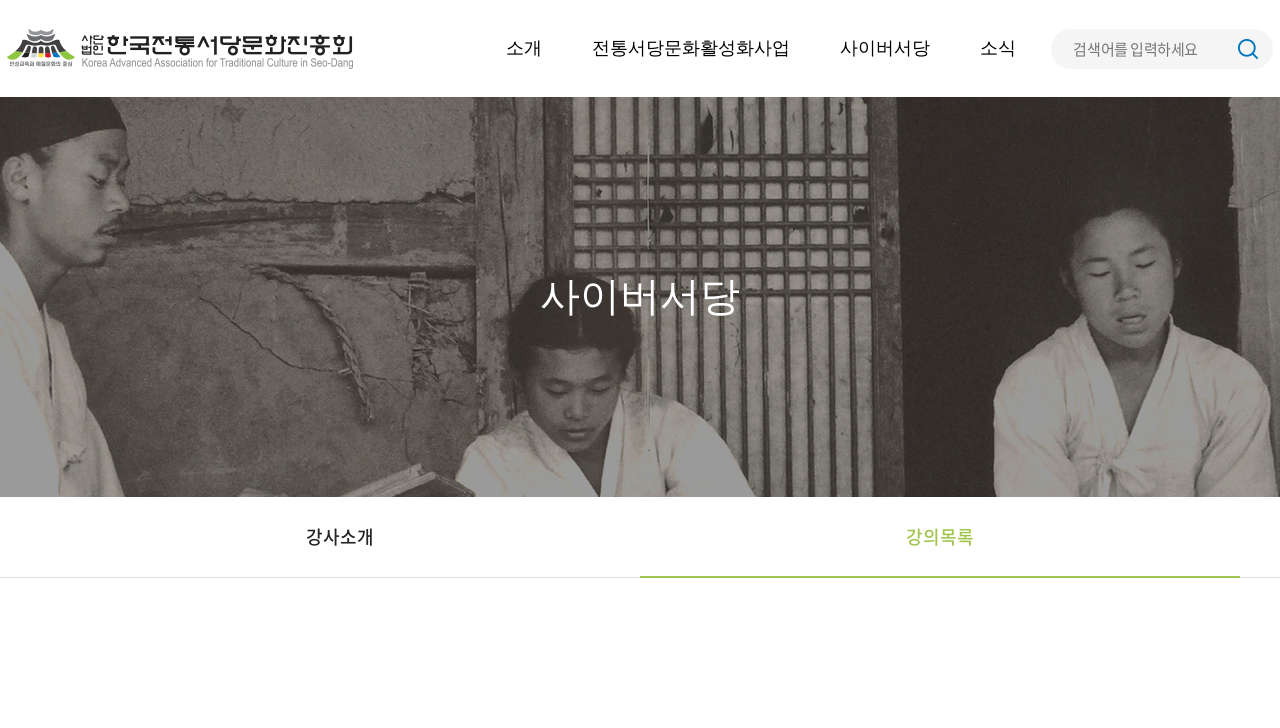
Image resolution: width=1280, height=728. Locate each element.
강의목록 (940, 536)
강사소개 (340, 536)
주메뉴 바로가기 (0, 0)
